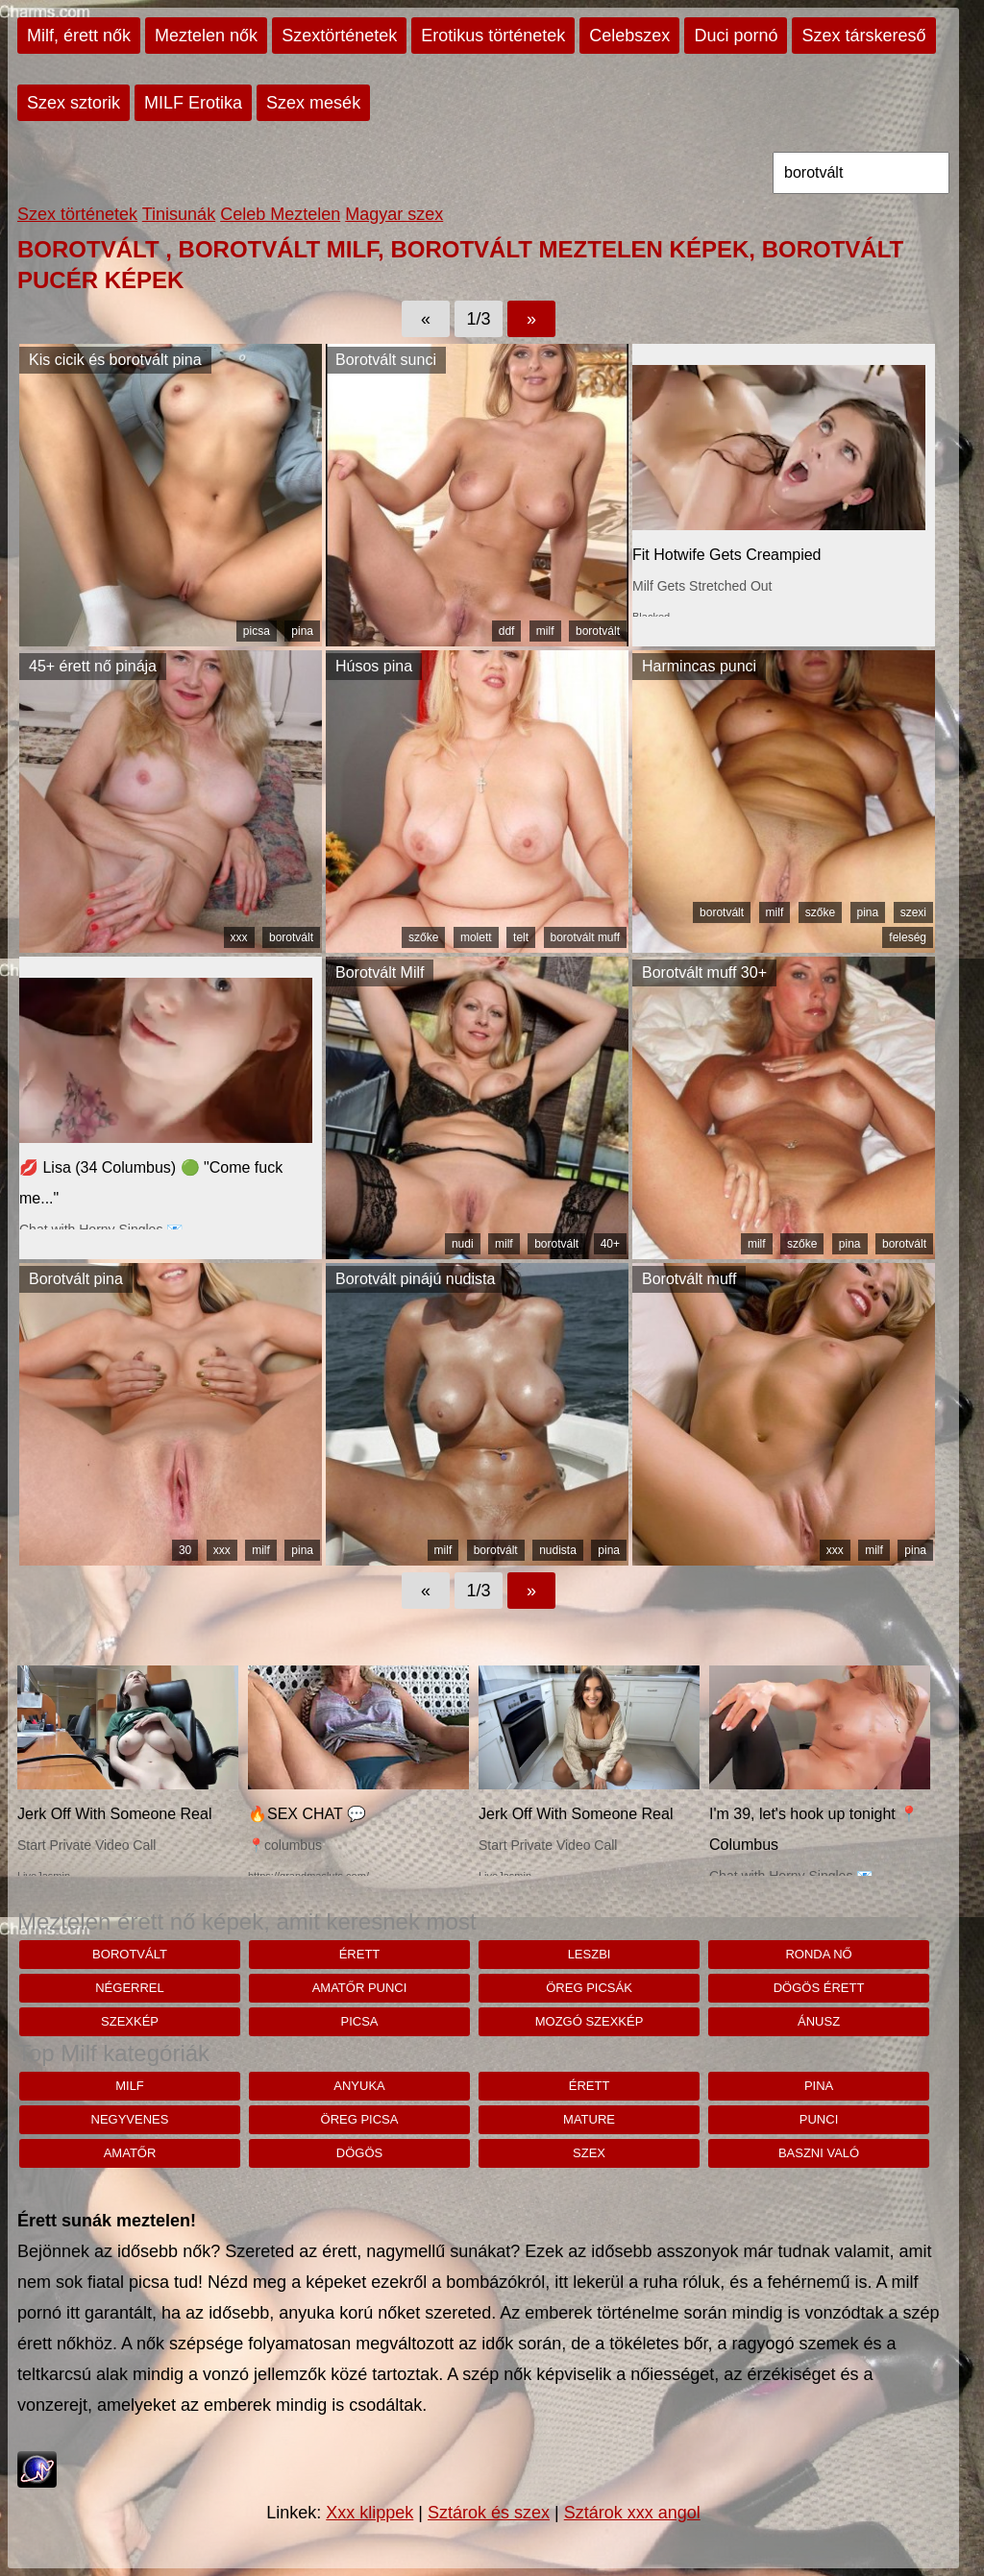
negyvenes (130, 2119)
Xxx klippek (369, 2512)
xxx (239, 937)
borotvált (598, 631)
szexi (913, 912)
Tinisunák (178, 214)
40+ (610, 1244)
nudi (463, 1244)
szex (589, 2153)
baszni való (818, 2153)
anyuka (358, 2085)
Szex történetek (77, 214)
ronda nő (818, 1954)
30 (185, 1550)
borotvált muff (585, 937)
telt (521, 937)
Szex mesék (313, 102)
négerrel (129, 1988)
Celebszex (629, 35)
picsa (256, 631)
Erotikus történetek (493, 35)
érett (360, 1954)
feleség (907, 937)
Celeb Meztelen (280, 214)
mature (589, 2119)
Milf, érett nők (79, 35)
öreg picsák (589, 1988)
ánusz (819, 2021)
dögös (359, 2153)
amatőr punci (359, 1988)
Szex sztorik (73, 102)
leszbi (589, 1954)
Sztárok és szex (489, 2512)
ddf (507, 631)
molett (476, 937)
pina (302, 631)
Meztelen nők (206, 35)
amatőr (130, 2153)
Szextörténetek (339, 35)
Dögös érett (819, 1988)
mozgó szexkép (589, 2021)
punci (819, 2119)
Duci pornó (735, 35)
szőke (423, 937)
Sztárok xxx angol (632, 2512)
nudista (558, 1550)
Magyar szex (394, 214)
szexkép (130, 2021)
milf (545, 631)
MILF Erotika (193, 102)
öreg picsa (360, 2119)
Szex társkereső (863, 35)
